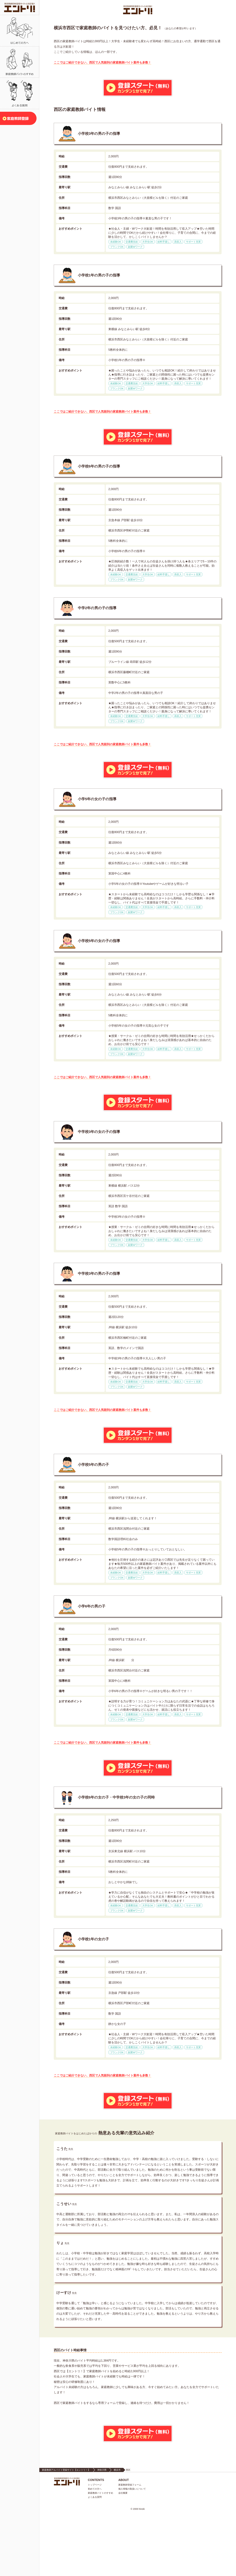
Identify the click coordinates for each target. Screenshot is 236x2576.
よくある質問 (95, 2559)
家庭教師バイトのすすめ (100, 2555)
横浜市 (117, 2532)
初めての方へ (95, 2551)
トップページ (95, 2547)
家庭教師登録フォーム (129, 2547)
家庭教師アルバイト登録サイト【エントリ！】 (66, 2532)
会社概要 (123, 2555)
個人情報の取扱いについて (132, 2551)
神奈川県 (102, 2532)
